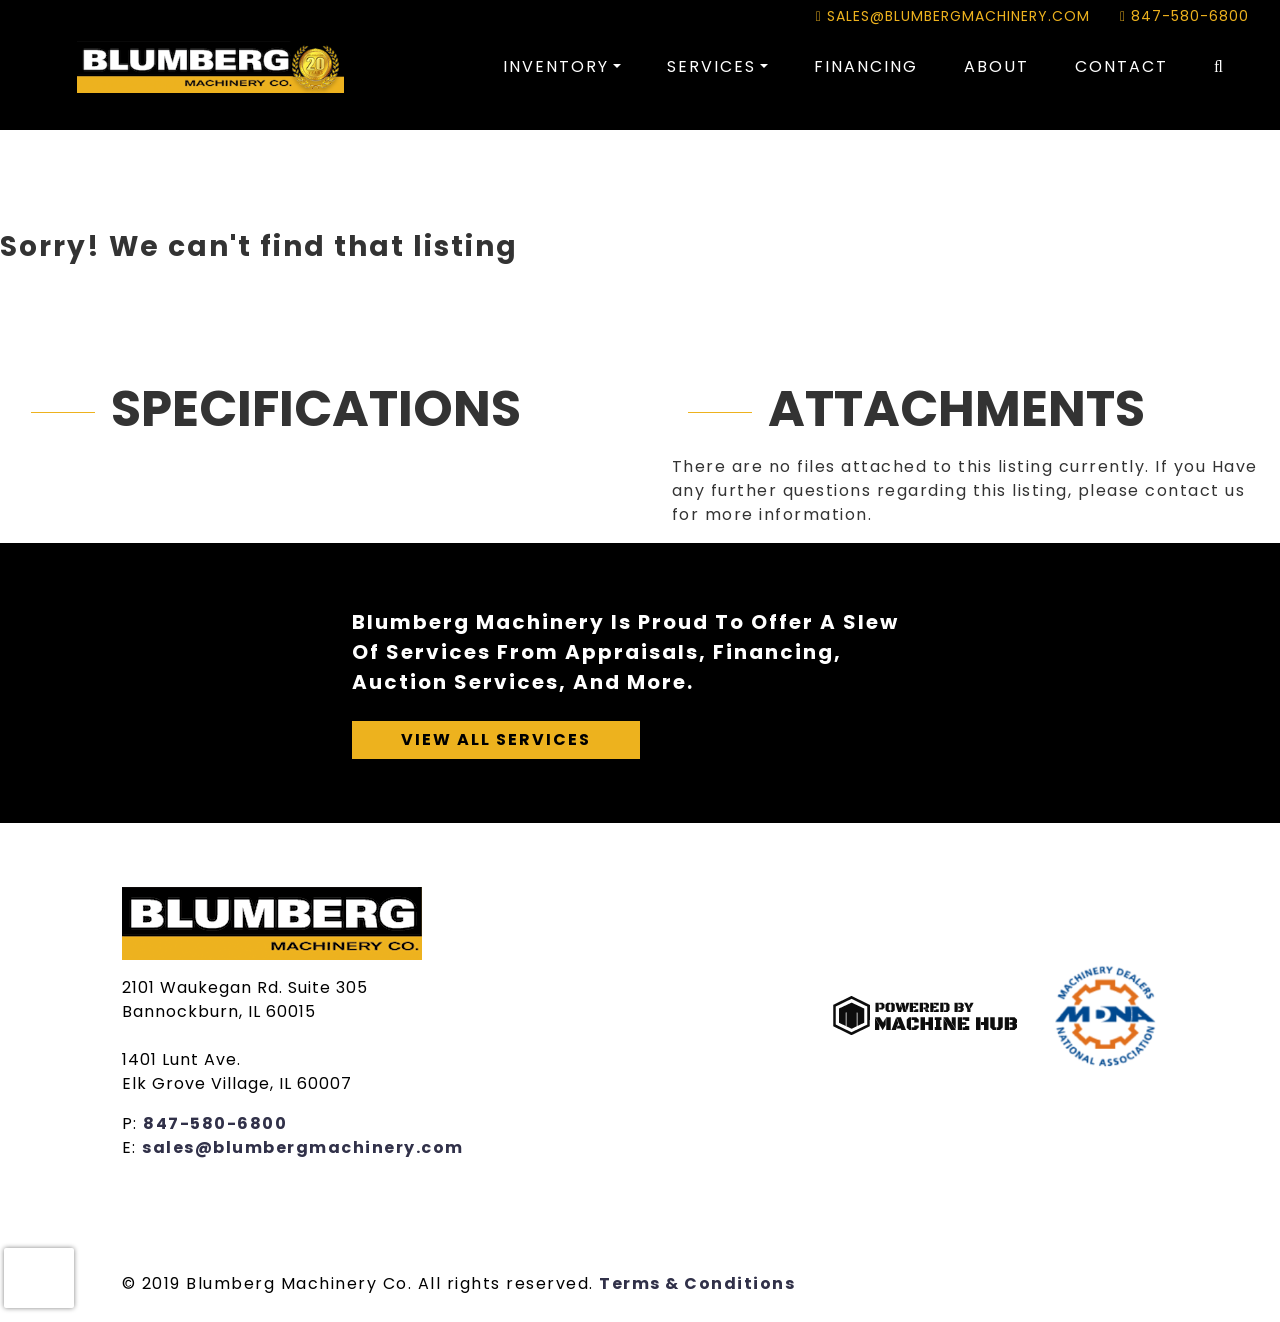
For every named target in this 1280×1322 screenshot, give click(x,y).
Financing (866, 66)
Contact (1121, 66)
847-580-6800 (1184, 16)
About (996, 66)
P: (133, 1123)
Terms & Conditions (697, 1283)
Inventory (556, 66)
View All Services (496, 739)
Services (711, 66)
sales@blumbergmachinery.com (953, 16)
